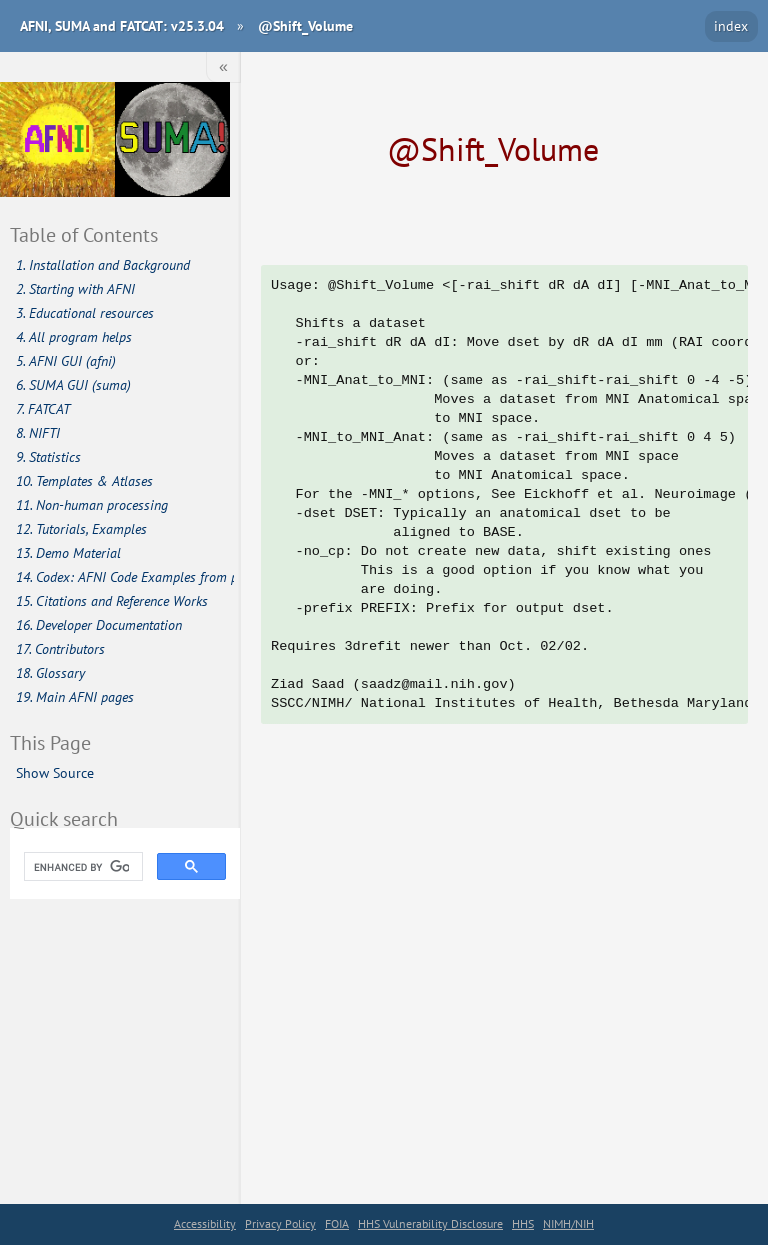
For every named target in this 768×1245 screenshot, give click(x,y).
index (731, 25)
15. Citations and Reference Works (112, 601)
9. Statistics (48, 457)
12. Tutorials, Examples (81, 529)
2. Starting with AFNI (75, 289)
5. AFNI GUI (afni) (66, 361)
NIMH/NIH (568, 1223)
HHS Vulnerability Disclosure (430, 1223)
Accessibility (205, 1223)
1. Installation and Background (103, 265)
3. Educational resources (85, 313)
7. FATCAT (43, 409)
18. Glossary (50, 673)
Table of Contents (84, 234)
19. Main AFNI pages (75, 697)
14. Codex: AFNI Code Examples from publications (125, 577)
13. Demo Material (68, 553)
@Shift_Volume (305, 25)
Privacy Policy (280, 1223)
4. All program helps (74, 337)
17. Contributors (60, 649)
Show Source (55, 772)
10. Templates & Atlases (84, 481)
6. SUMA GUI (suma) (73, 385)
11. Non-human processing (92, 505)
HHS (523, 1223)
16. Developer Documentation (99, 625)
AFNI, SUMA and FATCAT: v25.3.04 (122, 25)
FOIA (337, 1223)
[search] (81, 867)
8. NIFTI (38, 433)
